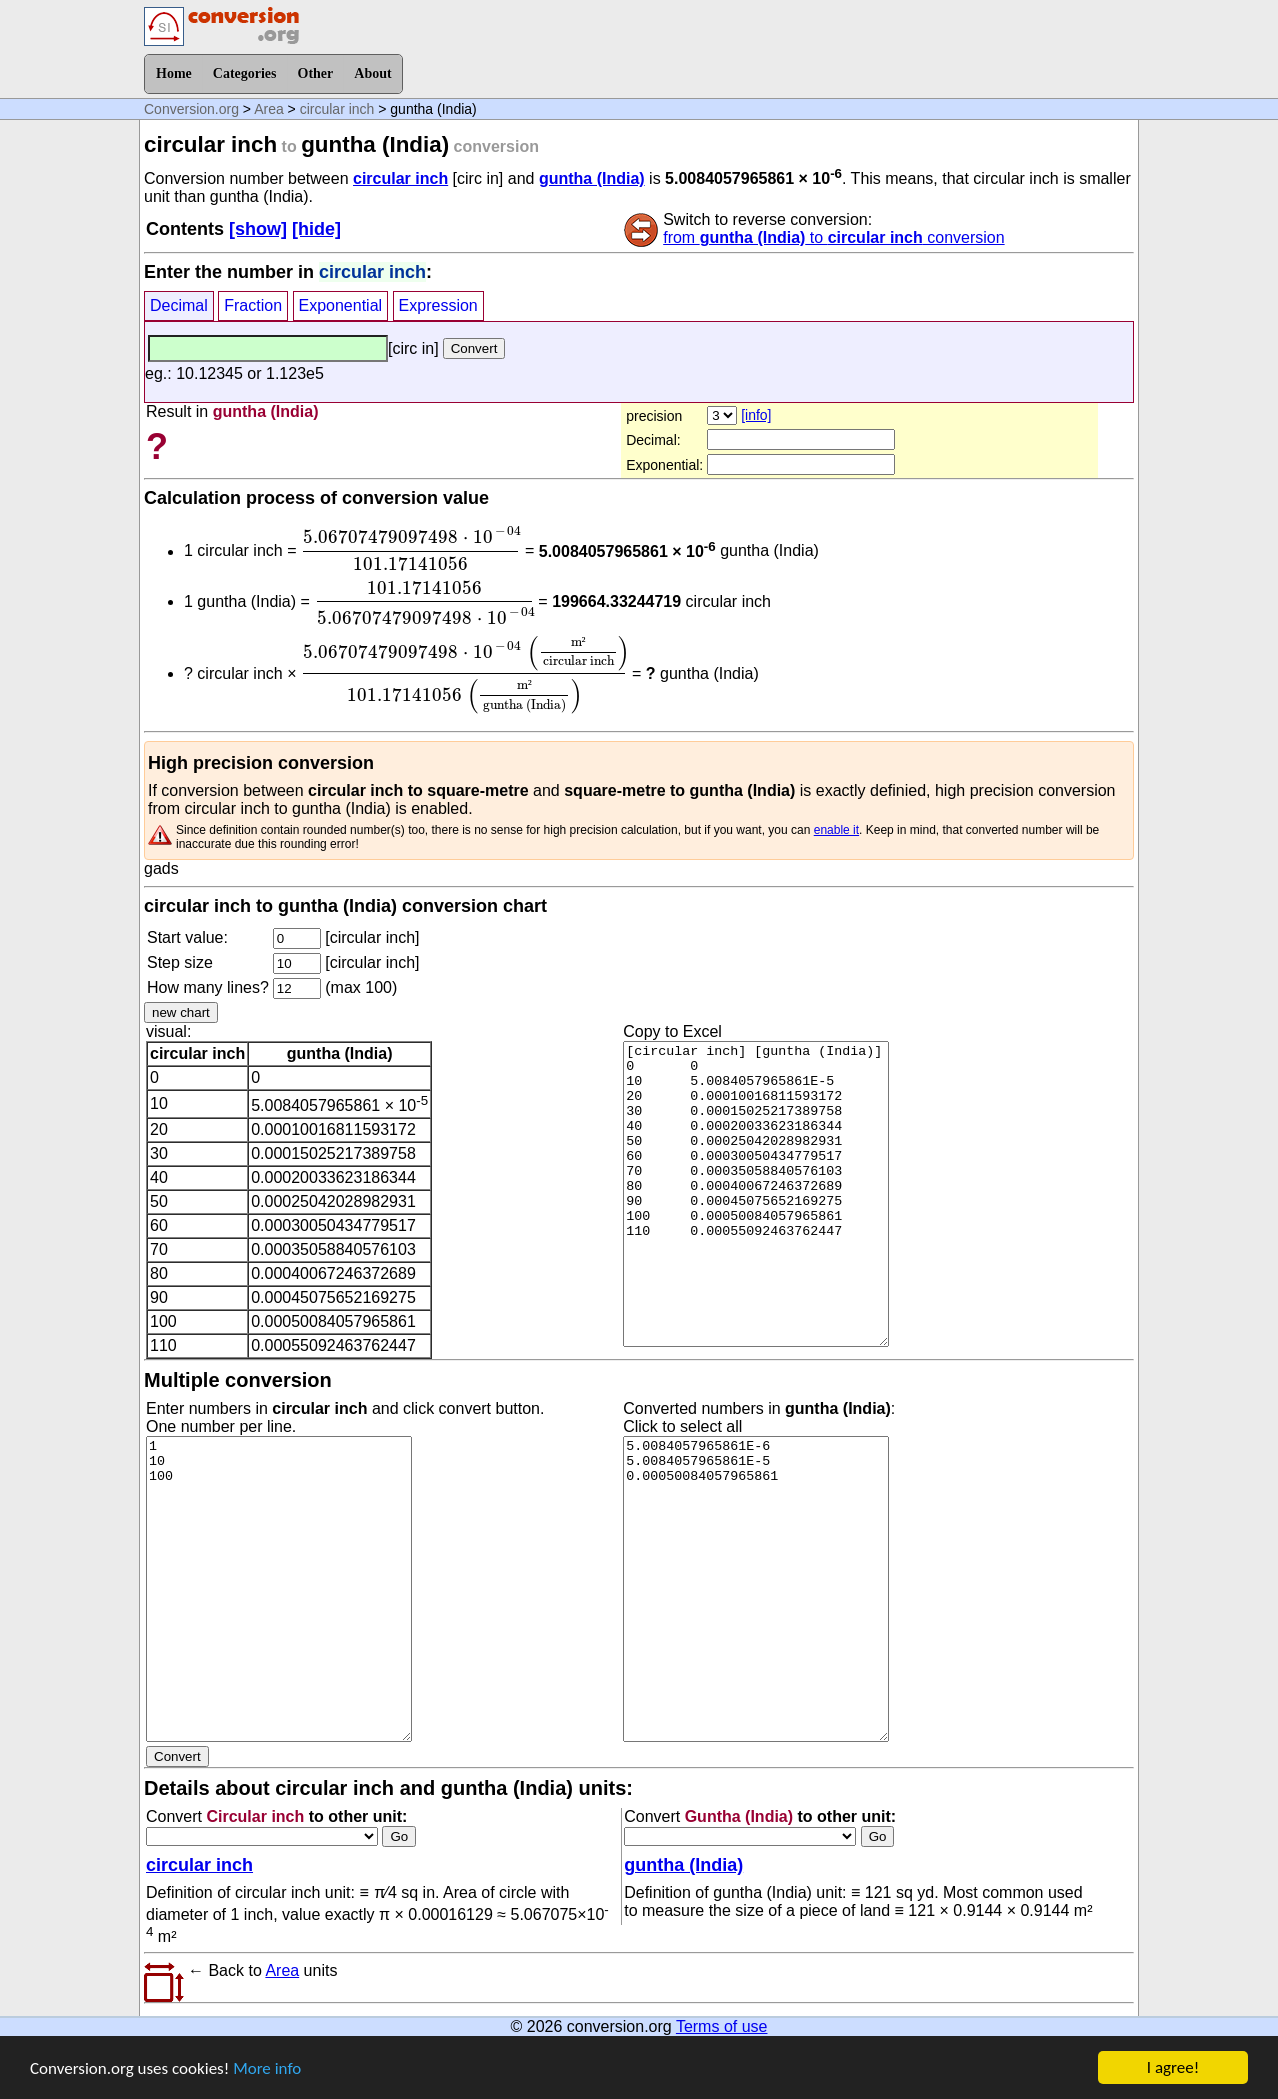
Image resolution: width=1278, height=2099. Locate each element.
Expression (438, 305)
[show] (258, 229)
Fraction (253, 305)
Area (269, 109)
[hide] (316, 229)
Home (174, 73)
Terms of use (722, 2026)
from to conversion (833, 237)
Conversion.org (191, 109)
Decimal (179, 305)
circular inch (337, 109)
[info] (756, 415)
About (372, 73)
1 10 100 (279, 1589)
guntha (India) (592, 178)
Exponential (341, 305)
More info (267, 2071)
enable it (836, 830)
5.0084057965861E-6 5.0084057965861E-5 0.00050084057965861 (756, 1589)
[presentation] (411, 548)
